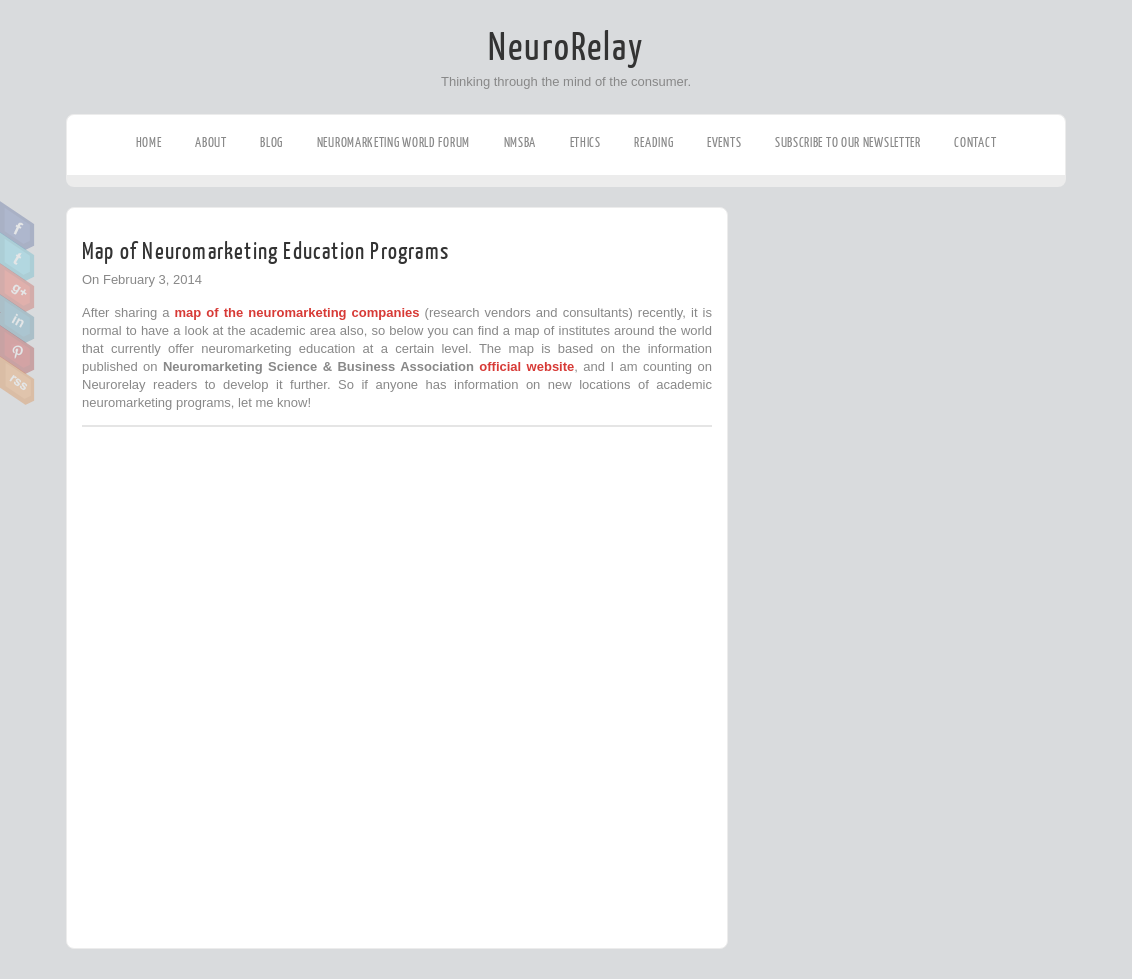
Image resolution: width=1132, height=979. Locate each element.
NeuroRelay (566, 48)
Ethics (585, 142)
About (211, 142)
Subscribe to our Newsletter (848, 142)
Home (149, 142)
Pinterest (17, 350)
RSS (17, 381)
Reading (653, 142)
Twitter (17, 257)
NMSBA (520, 142)
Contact (975, 142)
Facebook (17, 226)
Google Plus (17, 288)
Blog (271, 142)
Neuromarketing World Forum (393, 142)
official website (526, 366)
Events (724, 142)
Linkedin (17, 319)
